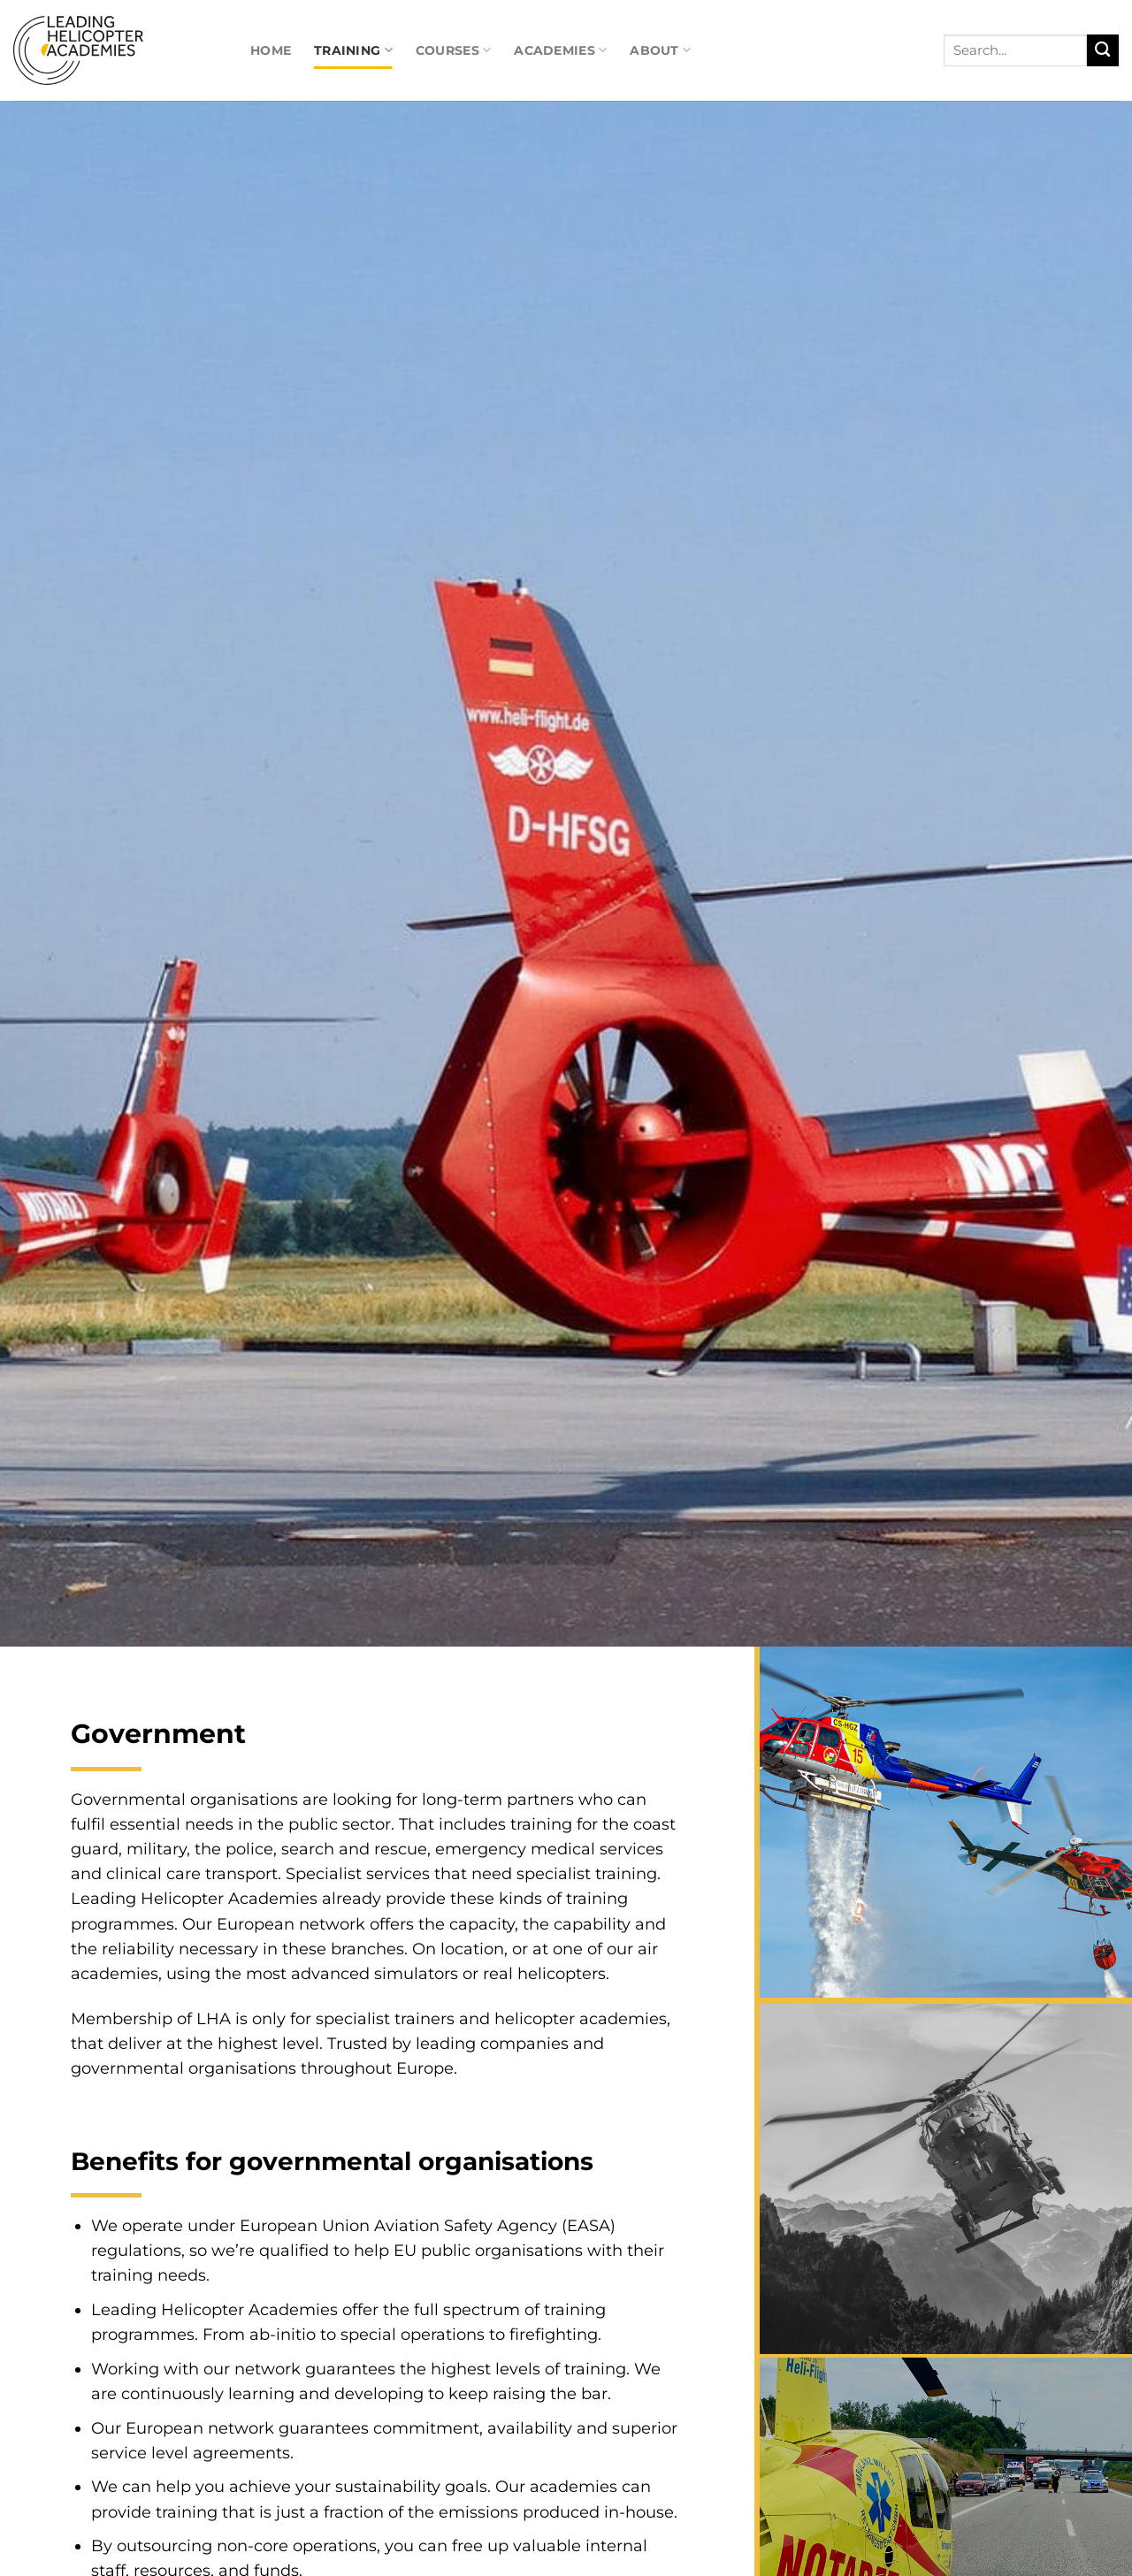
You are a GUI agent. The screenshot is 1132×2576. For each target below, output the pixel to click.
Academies (560, 50)
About (660, 50)
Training (353, 50)
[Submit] (1103, 50)
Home (270, 50)
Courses (453, 50)
